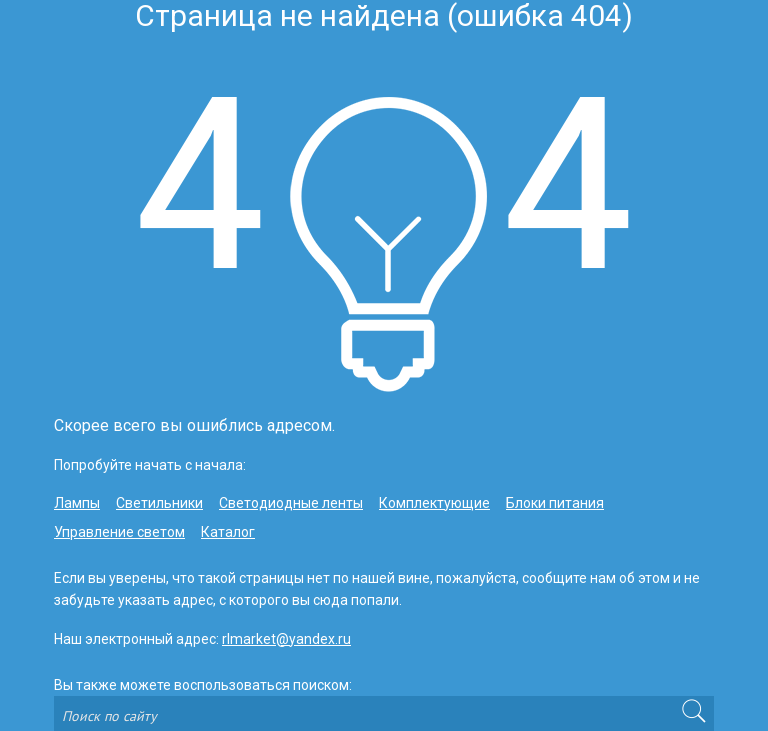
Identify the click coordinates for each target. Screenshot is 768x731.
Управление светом (119, 532)
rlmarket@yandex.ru (286, 639)
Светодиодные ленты (291, 503)
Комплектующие (434, 503)
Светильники (159, 503)
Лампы (77, 503)
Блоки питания (555, 503)
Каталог (228, 532)
